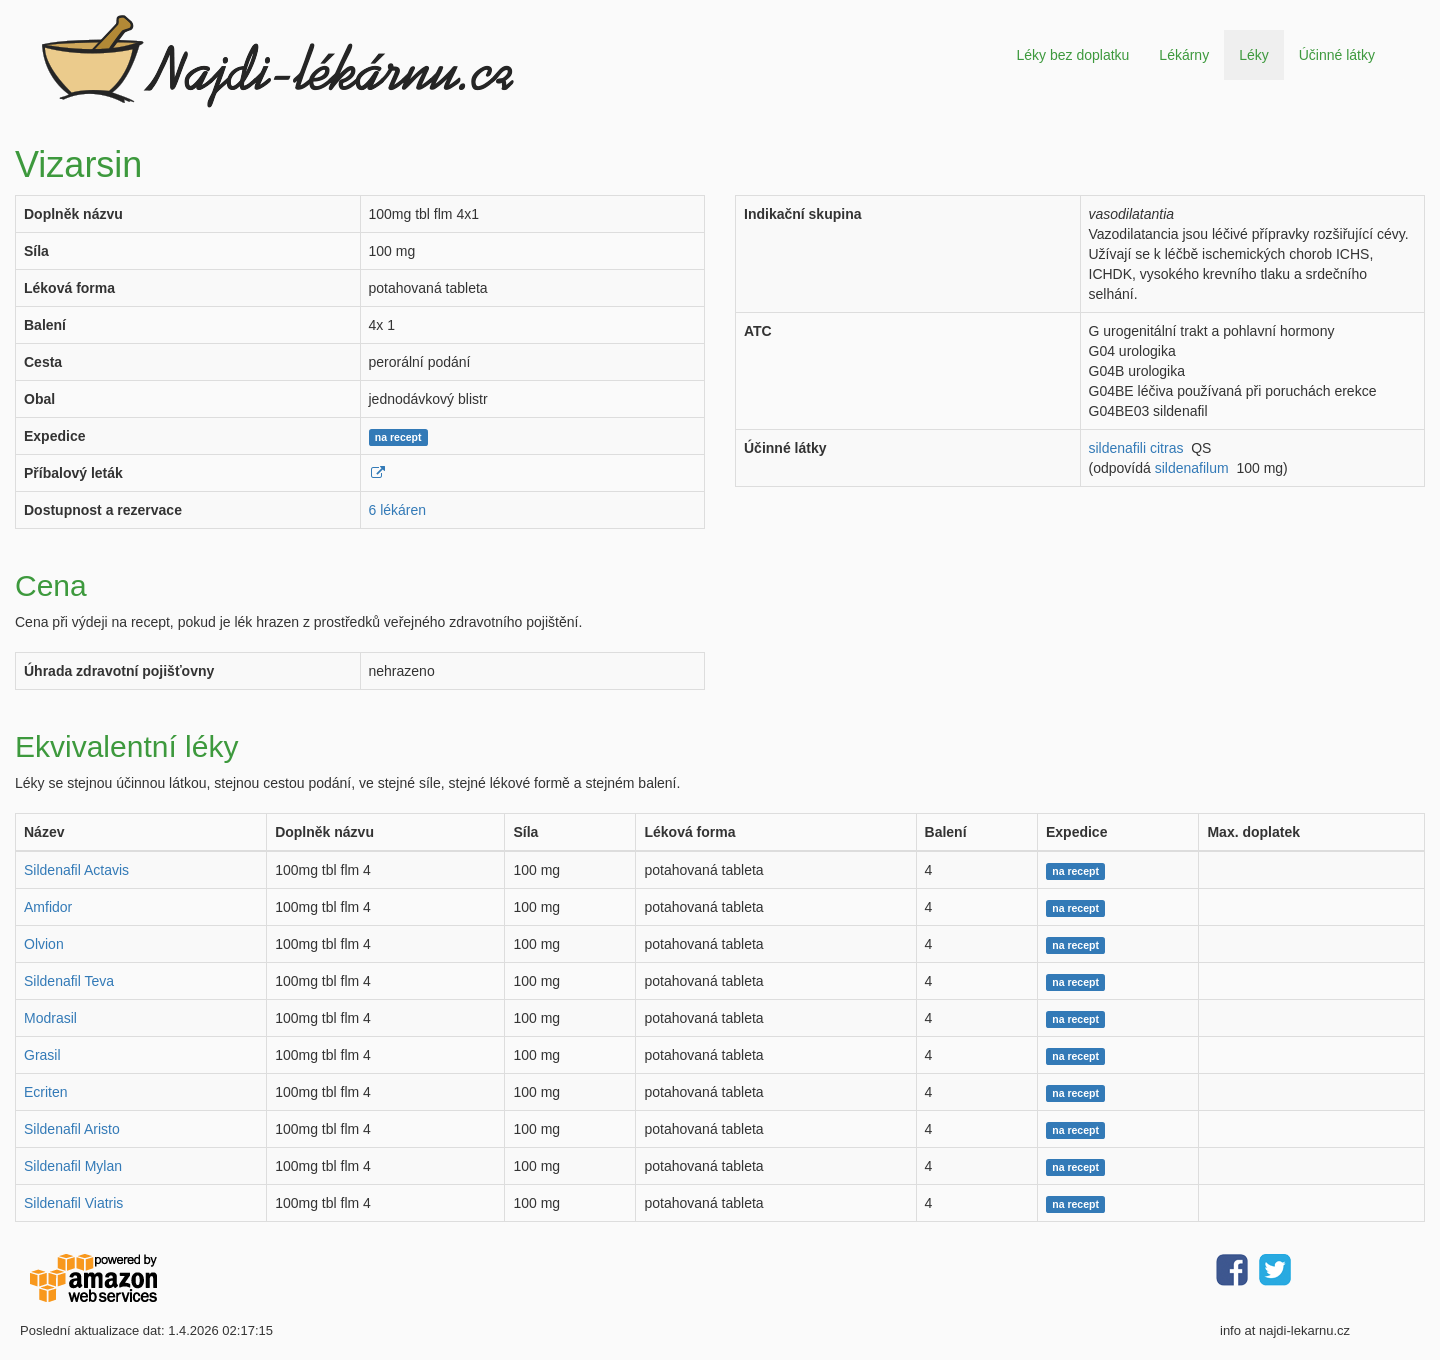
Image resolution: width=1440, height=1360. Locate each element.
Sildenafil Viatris (73, 1203)
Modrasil (50, 1018)
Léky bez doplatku (1072, 55)
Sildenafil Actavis (76, 870)
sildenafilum (1192, 468)
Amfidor (48, 907)
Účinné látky (1337, 55)
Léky (1254, 55)
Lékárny (1184, 55)
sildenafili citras (1136, 448)
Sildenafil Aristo (72, 1129)
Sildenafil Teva (69, 981)
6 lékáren (398, 510)
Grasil (42, 1055)
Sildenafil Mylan (73, 1166)
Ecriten (46, 1092)
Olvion (44, 944)
